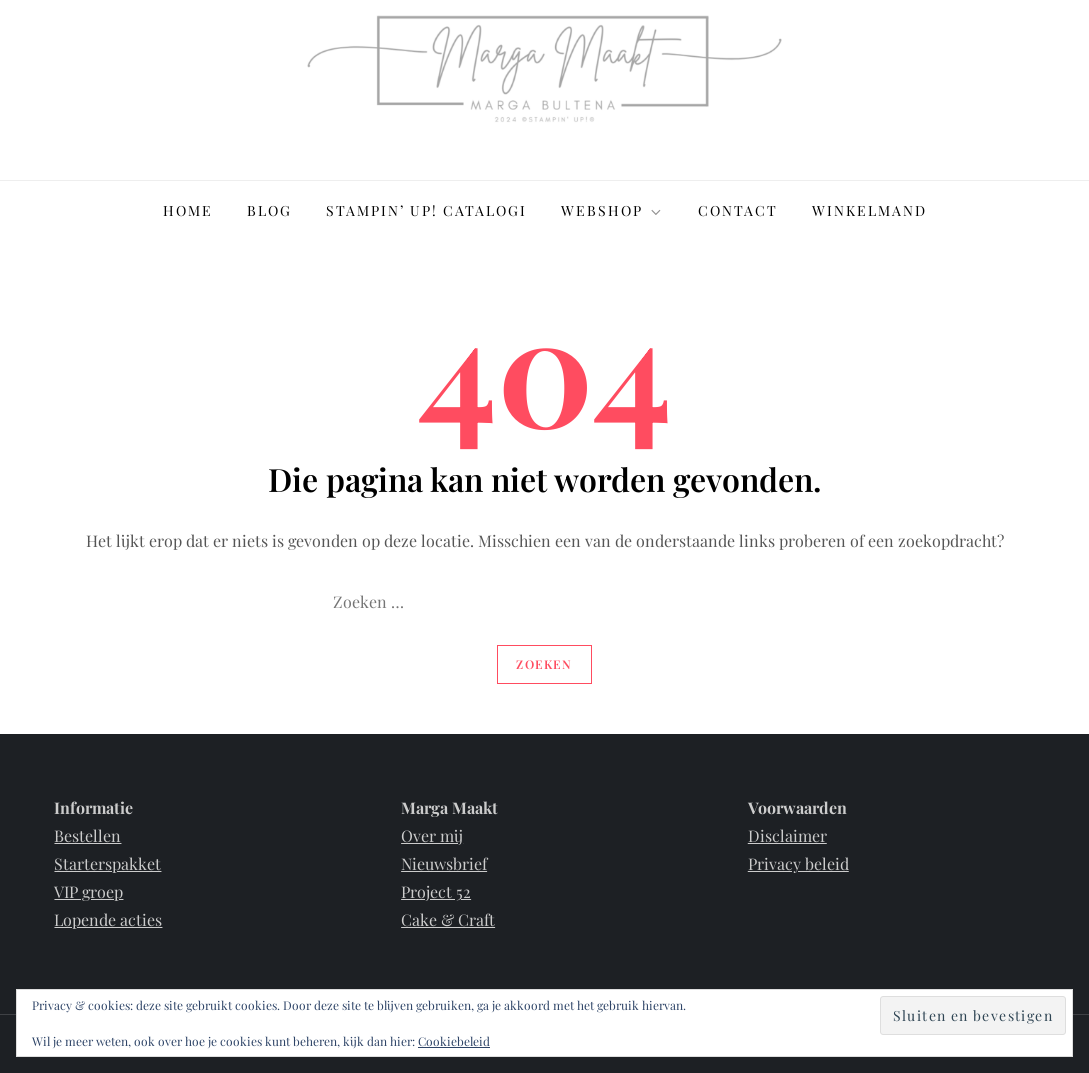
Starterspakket (107, 863)
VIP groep (88, 891)
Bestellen (87, 835)
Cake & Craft (448, 919)
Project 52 (436, 891)
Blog (269, 210)
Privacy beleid (798, 863)
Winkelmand (869, 210)
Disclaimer (787, 835)
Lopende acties (108, 919)
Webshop (612, 210)
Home (188, 210)
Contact (738, 210)
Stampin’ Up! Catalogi (426, 210)
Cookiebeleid (454, 1041)
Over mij (432, 835)
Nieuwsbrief (444, 863)
